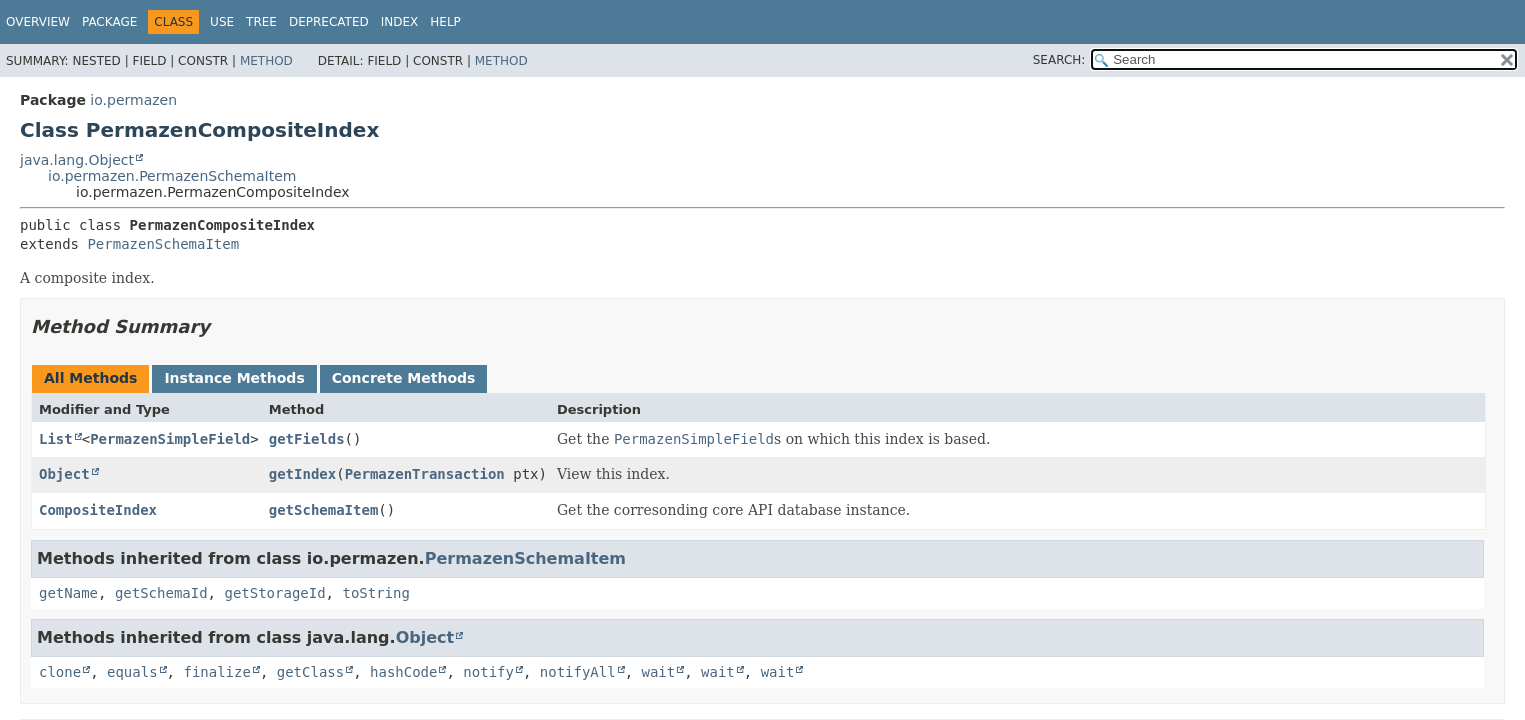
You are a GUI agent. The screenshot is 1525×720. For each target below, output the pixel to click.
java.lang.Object (77, 160)
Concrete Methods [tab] (404, 378)
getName (68, 593)
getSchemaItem (324, 510)
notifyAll (578, 672)
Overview (38, 22)
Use (222, 22)
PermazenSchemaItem (163, 244)
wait (659, 672)
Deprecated (329, 22)
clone (60, 672)
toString (375, 593)
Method (266, 61)
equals (132, 672)
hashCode (403, 672)
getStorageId (274, 593)
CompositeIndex (98, 510)
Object (64, 474)
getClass (310, 672)
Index (400, 22)
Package (109, 22)
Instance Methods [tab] (234, 378)
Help (445, 22)
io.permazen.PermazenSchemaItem (172, 176)
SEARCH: (1059, 60)
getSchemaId (161, 593)
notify (488, 672)
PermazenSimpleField (170, 439)
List (56, 439)
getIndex (302, 474)
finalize (216, 672)
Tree (261, 22)
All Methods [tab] (90, 378)
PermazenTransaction (425, 474)
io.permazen (133, 100)
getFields (307, 439)
